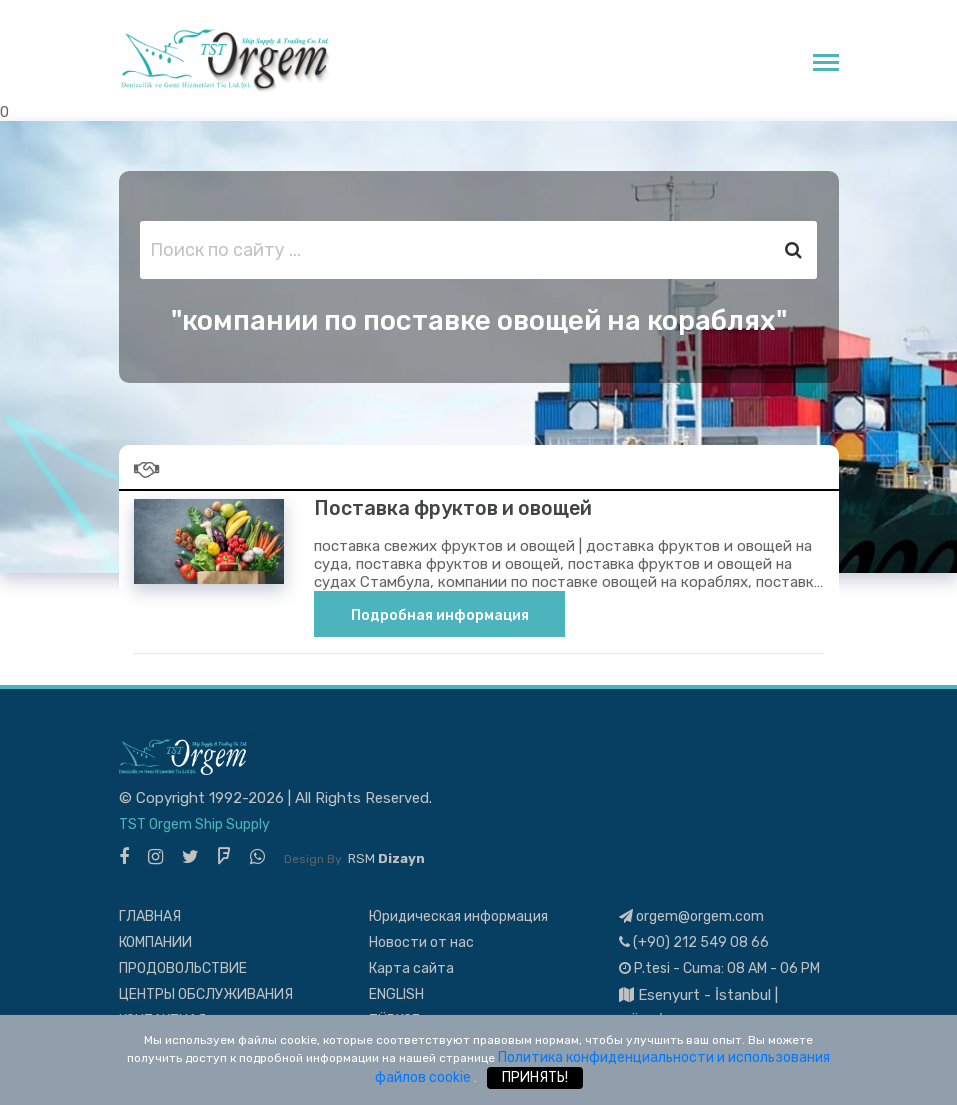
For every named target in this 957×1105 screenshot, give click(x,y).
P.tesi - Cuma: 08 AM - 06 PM (719, 968)
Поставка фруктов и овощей (453, 508)
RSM (386, 858)
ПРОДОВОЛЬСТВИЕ (183, 968)
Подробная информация (440, 615)
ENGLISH (396, 994)
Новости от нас (421, 942)
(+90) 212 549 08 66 (694, 942)
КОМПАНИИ (155, 942)
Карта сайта (411, 968)
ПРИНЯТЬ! (535, 1077)
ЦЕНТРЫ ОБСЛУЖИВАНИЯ (206, 994)
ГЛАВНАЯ (150, 916)
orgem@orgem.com (691, 916)
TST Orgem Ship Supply (194, 824)
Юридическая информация (458, 916)
